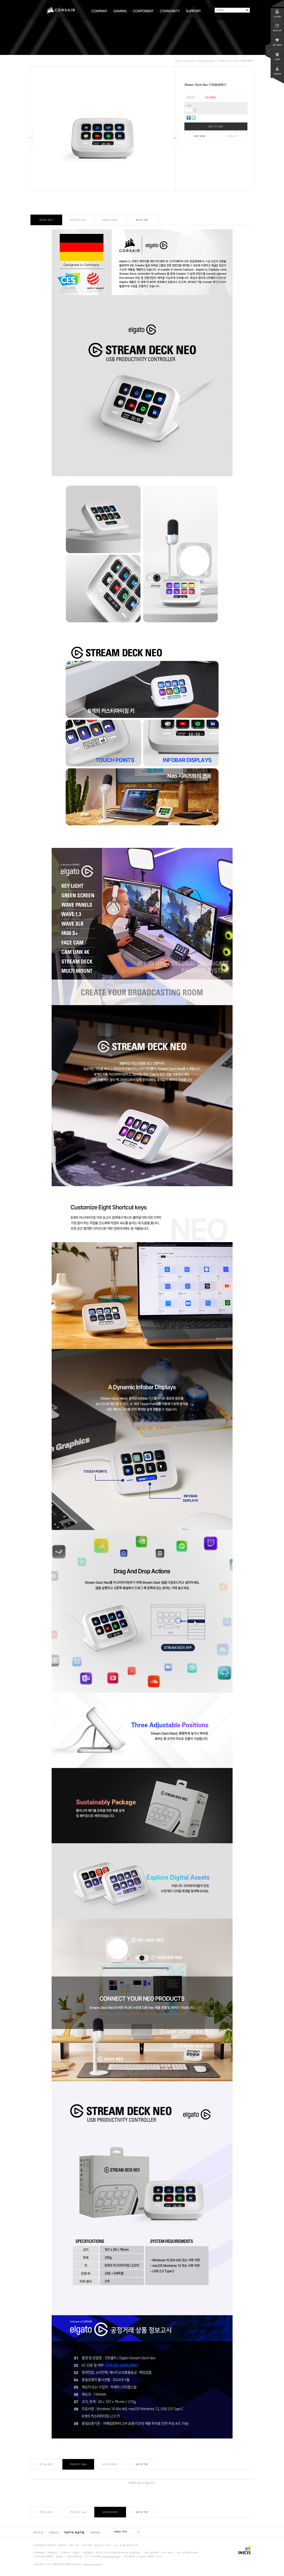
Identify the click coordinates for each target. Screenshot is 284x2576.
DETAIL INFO (46, 219)
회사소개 (38, 2532)
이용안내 (54, 2532)
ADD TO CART (215, 126)
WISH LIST (232, 136)
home (178, 61)
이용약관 (95, 2532)
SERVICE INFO (110, 219)
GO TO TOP (142, 219)
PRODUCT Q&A (78, 219)
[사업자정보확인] (110, 2557)
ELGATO (189, 61)
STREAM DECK (206, 61)
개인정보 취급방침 (74, 2532)
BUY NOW (199, 136)
